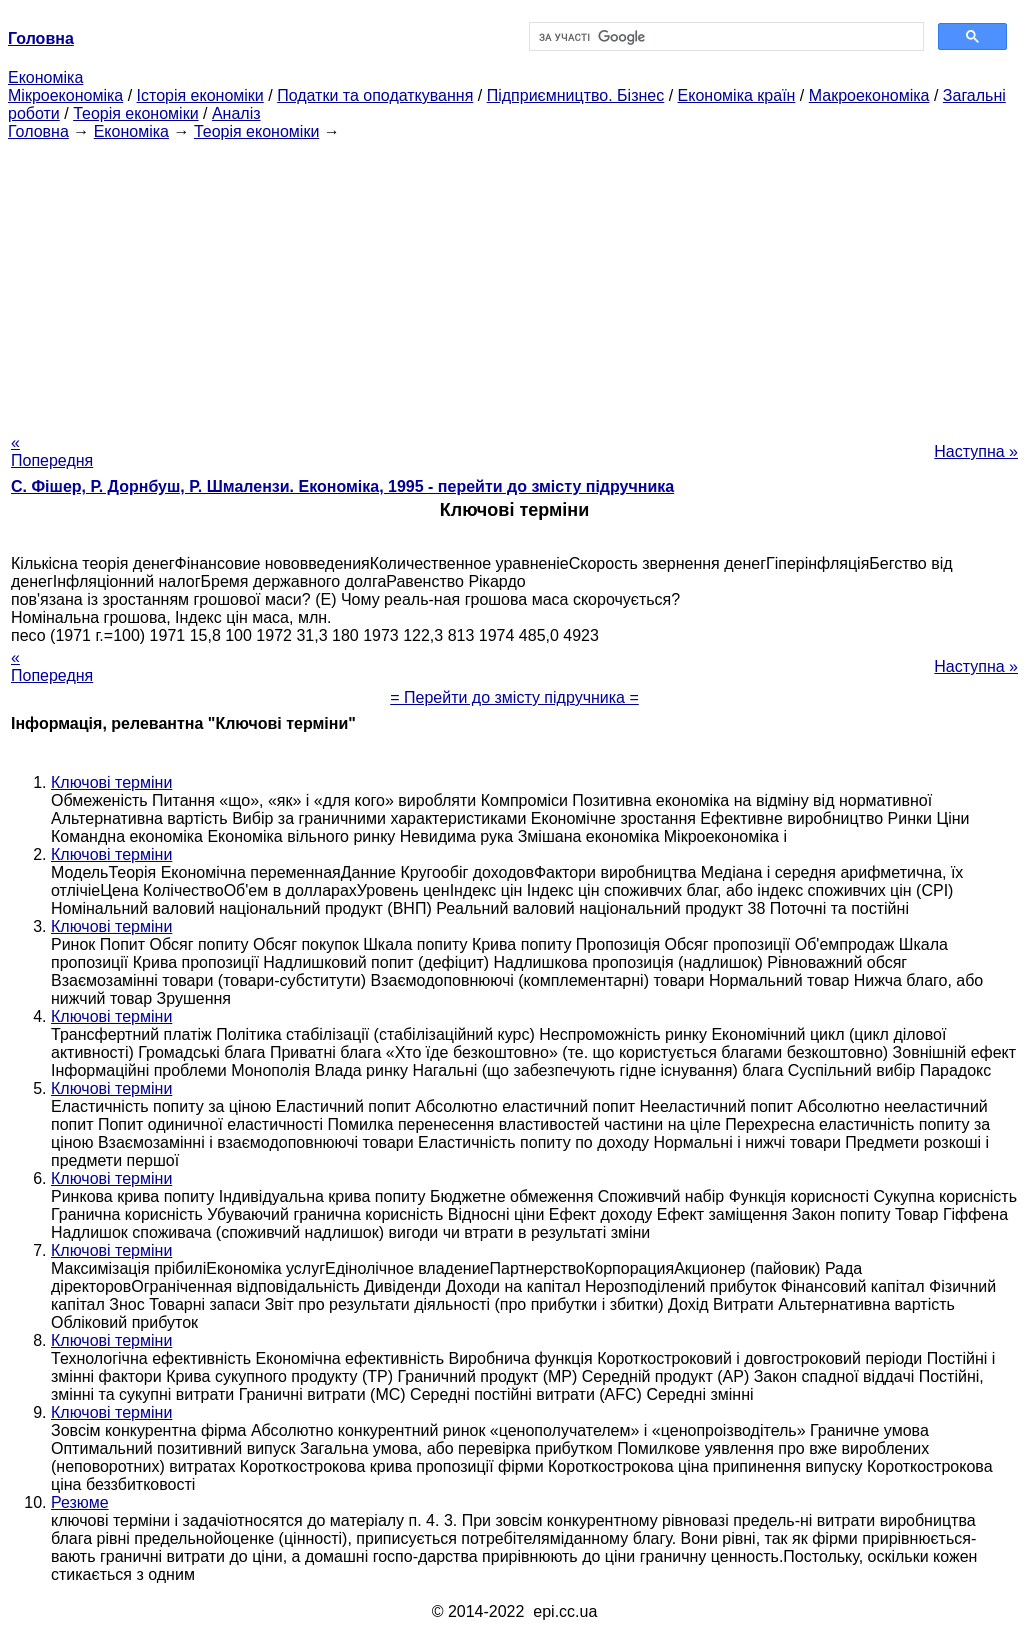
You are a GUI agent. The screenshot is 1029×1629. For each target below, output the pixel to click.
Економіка (45, 77)
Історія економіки (200, 95)
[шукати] (725, 37)
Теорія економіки (135, 113)
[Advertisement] (514, 281)
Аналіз (236, 113)
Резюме (80, 1502)
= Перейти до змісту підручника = (514, 697)
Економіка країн (737, 95)
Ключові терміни (111, 782)
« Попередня (52, 451)
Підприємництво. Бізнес (576, 95)
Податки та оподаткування (375, 95)
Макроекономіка (869, 95)
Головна (38, 131)
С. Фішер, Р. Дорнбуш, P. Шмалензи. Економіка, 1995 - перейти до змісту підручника (342, 486)
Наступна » (976, 451)
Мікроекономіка (65, 95)
